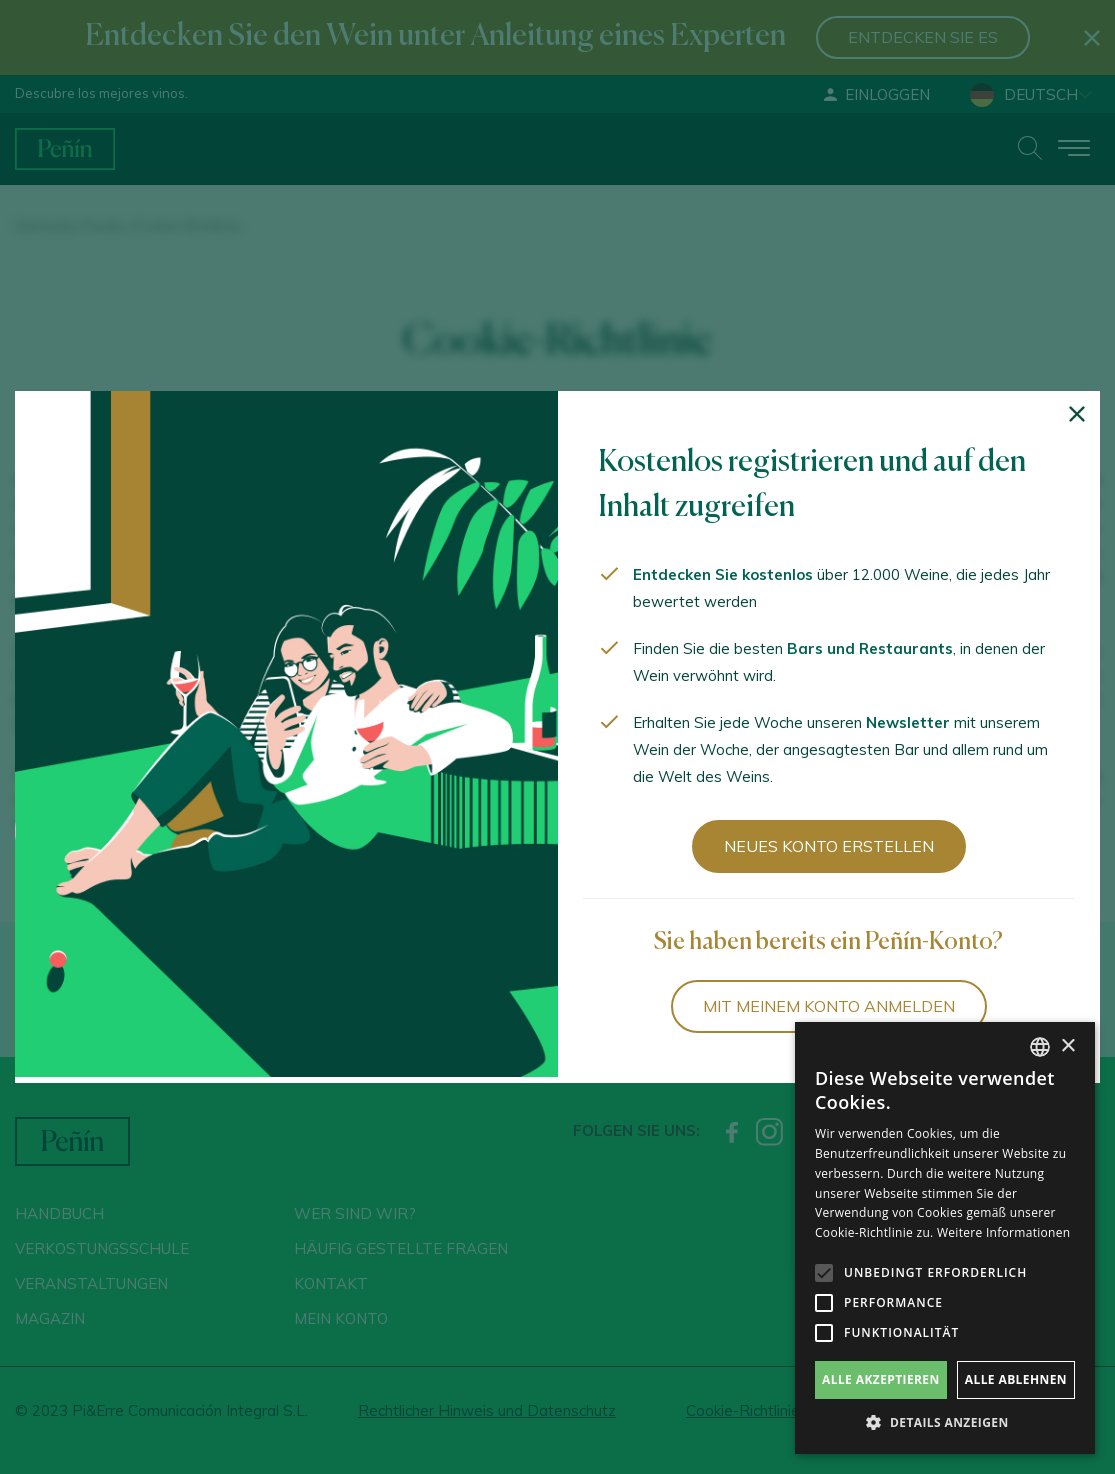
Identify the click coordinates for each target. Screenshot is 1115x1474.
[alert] (945, 1238)
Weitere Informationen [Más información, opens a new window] (1004, 1232)
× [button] (1067, 1046)
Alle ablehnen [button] (1016, 1379)
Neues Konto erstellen (829, 846)
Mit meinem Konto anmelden (829, 1006)
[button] (945, 1423)
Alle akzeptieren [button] (881, 1379)
